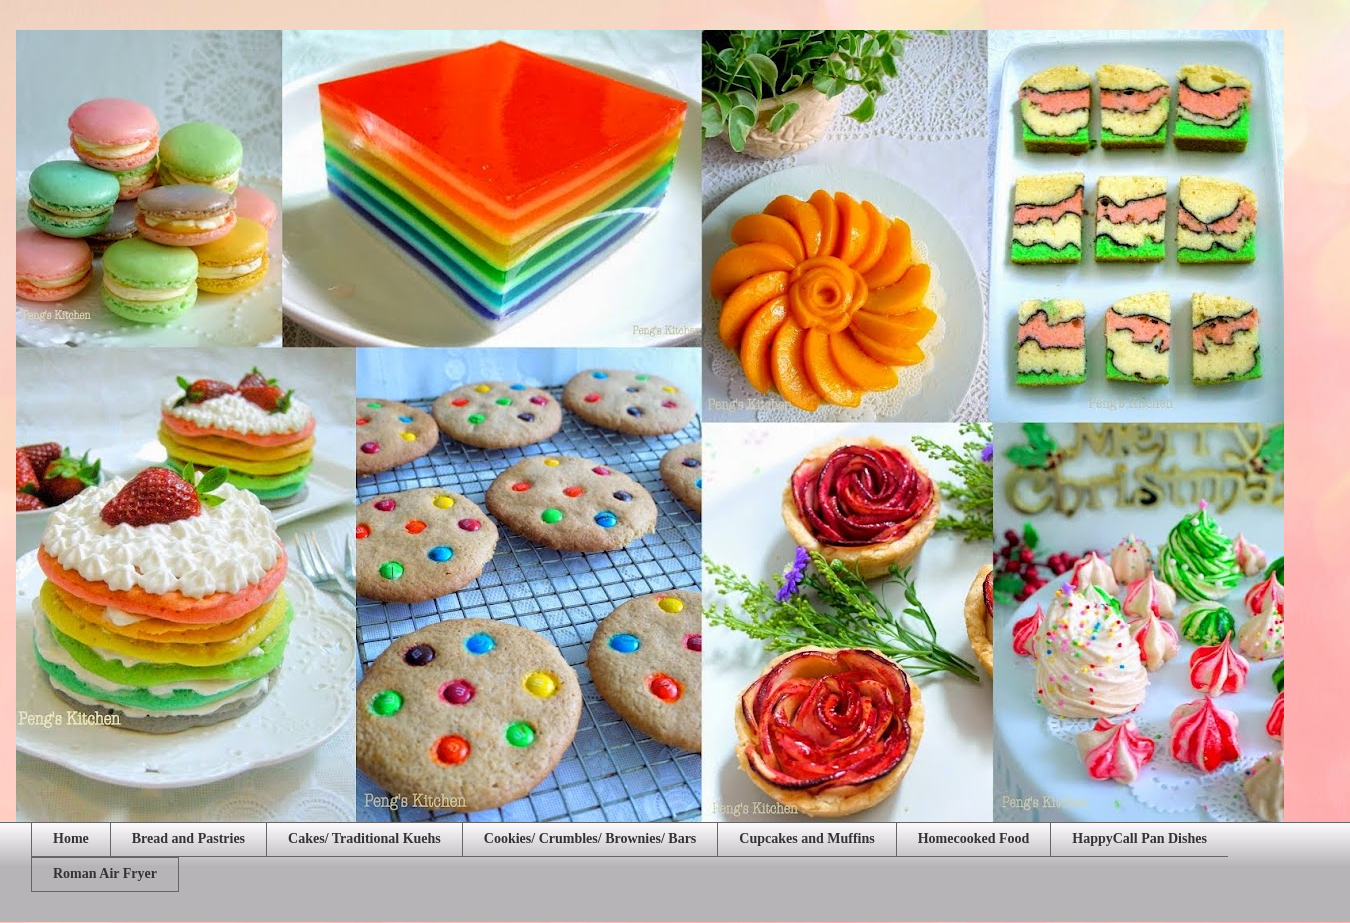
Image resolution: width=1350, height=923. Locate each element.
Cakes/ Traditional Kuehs (364, 838)
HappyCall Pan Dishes (1139, 838)
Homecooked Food (974, 838)
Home (71, 838)
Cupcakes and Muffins (806, 838)
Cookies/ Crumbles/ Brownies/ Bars (590, 838)
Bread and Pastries (188, 838)
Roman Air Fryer (105, 873)
